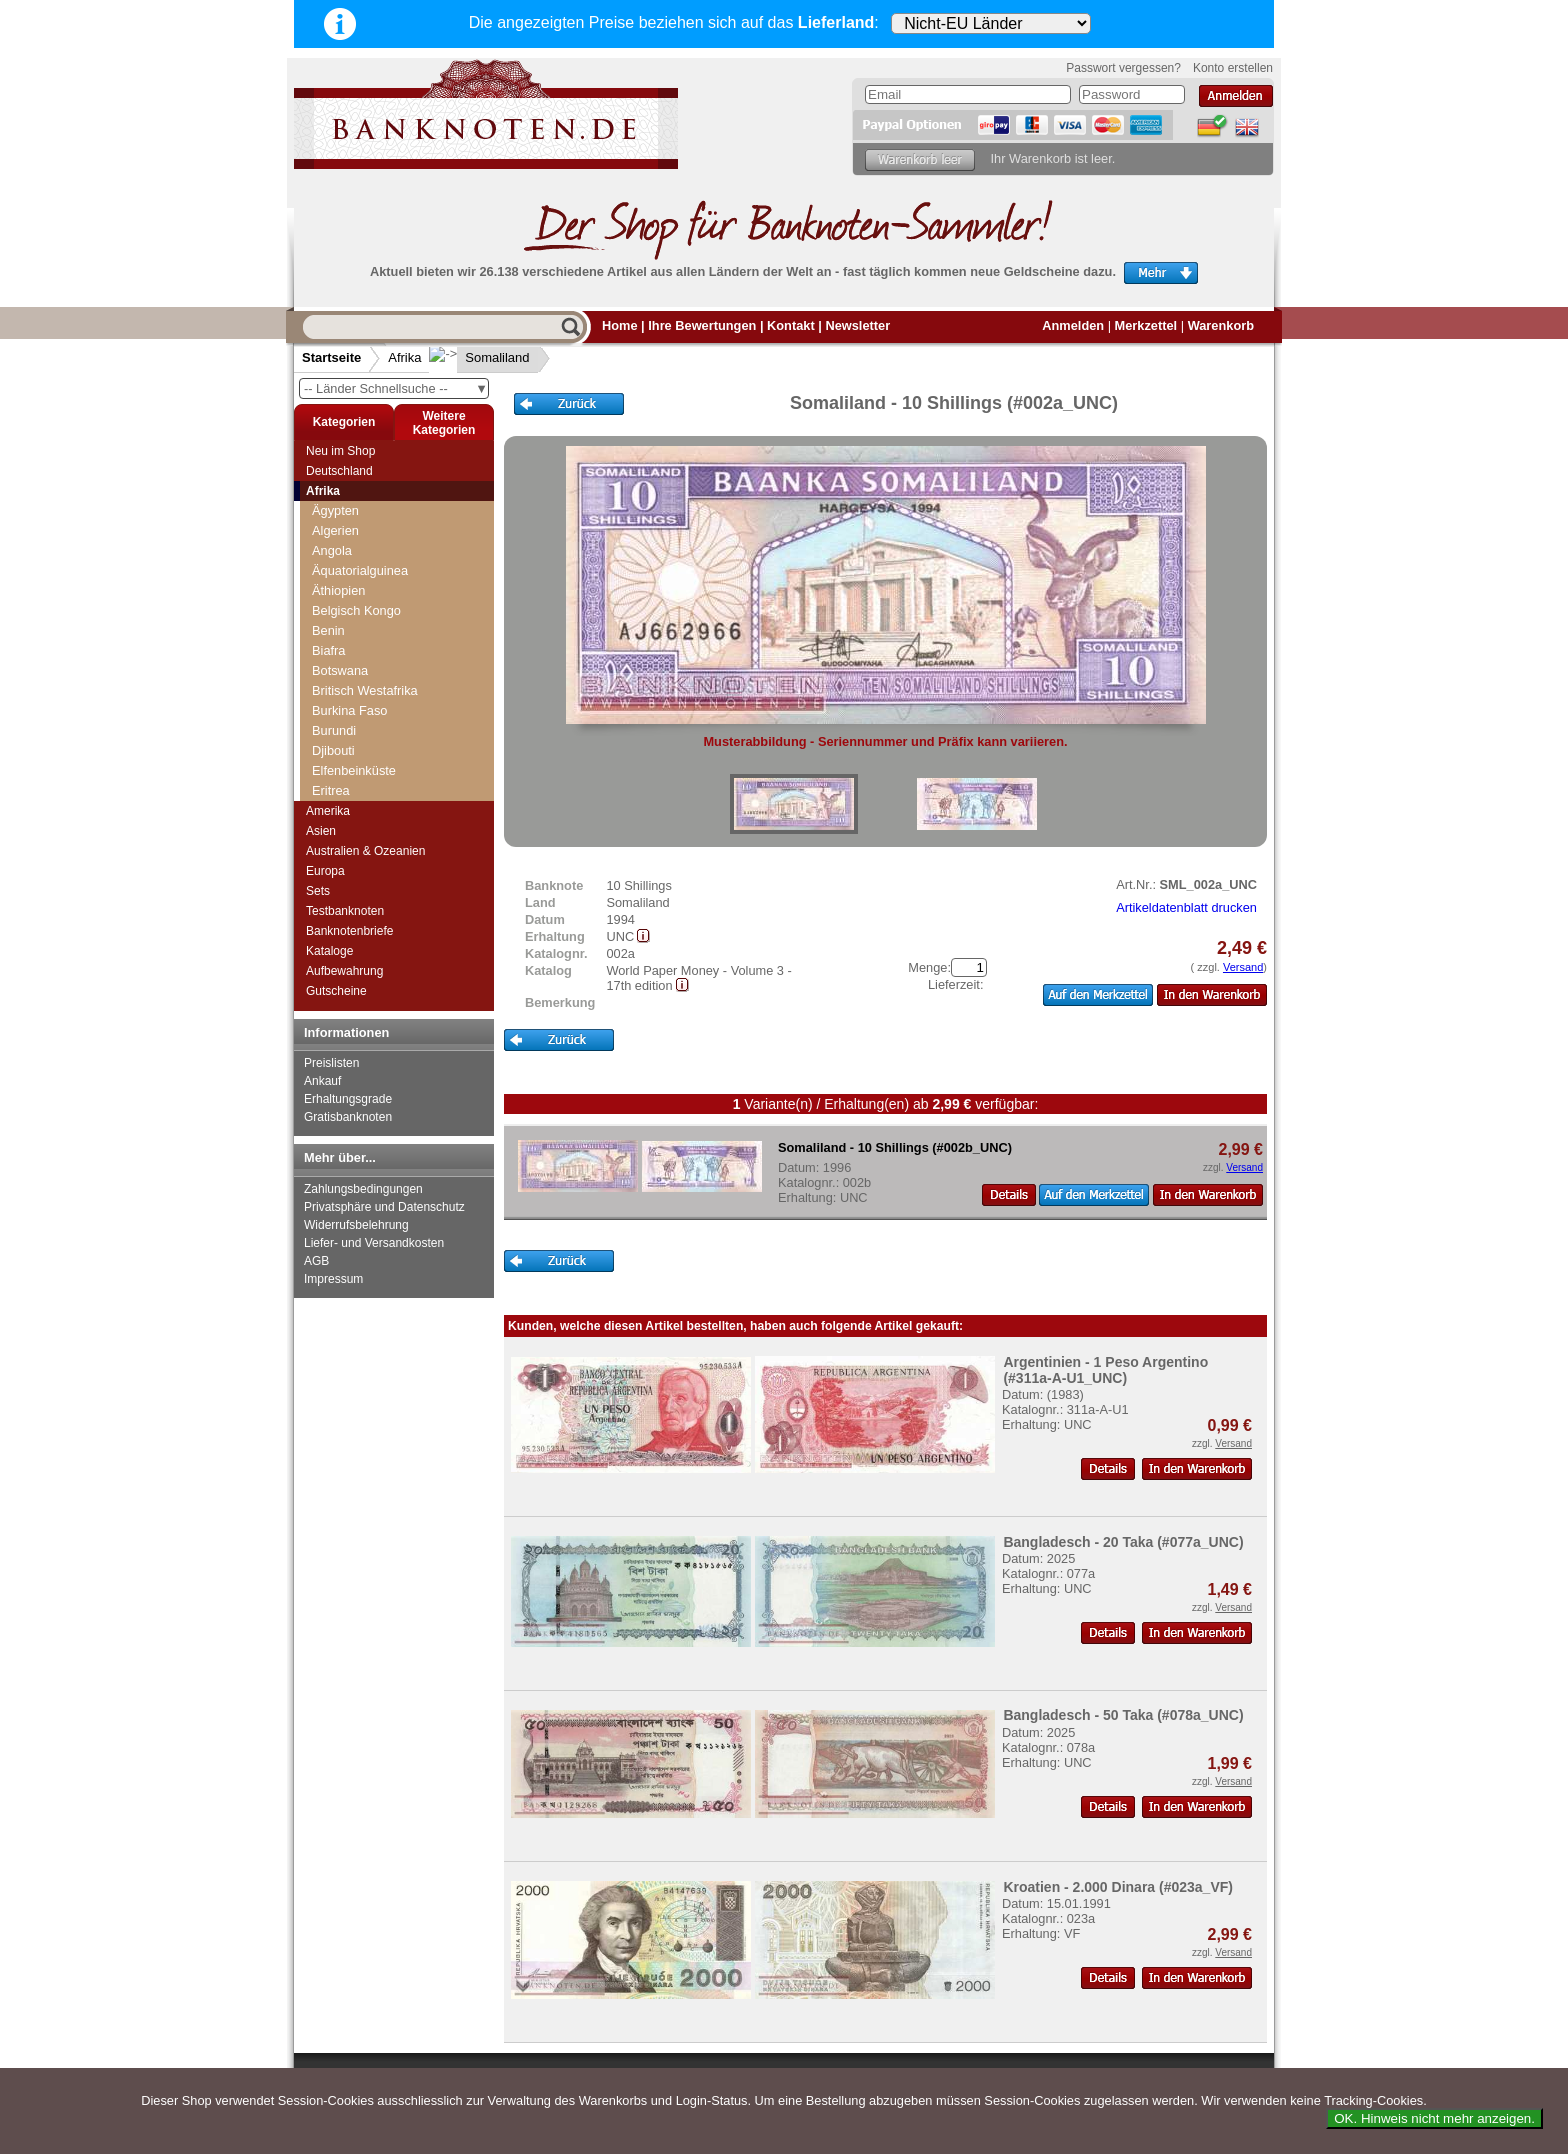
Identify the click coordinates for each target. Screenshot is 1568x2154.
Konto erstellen (1233, 68)
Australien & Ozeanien (365, 851)
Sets (318, 891)
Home (620, 325)
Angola (332, 550)
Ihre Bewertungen (702, 325)
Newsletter (857, 325)
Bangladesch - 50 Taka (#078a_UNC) (1123, 1715)
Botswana (340, 670)
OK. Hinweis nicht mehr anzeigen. (1434, 2118)
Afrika (404, 357)
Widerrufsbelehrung (356, 1225)
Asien (321, 831)
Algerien (335, 530)
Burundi (334, 730)
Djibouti (333, 750)
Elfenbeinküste (354, 770)
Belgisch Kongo (356, 610)
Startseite (331, 357)
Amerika (328, 811)
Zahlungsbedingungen (363, 1189)
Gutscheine (336, 991)
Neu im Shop (340, 451)
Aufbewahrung (344, 971)
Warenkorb (1221, 325)
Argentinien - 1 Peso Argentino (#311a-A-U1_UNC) (1105, 1370)
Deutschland (339, 471)
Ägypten (335, 510)
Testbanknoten (345, 911)
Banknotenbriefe (349, 931)
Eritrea (331, 790)
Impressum (333, 1279)
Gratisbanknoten (348, 1117)
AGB (316, 1261)
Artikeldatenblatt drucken (1186, 907)
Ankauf (322, 1081)
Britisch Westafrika (365, 690)
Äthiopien (338, 590)
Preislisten (331, 1063)
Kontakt (791, 325)
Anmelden (1073, 325)
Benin (328, 630)
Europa (325, 871)
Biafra (328, 650)
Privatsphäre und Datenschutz (384, 1207)
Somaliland (481, 357)
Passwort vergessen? (1123, 68)
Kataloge (329, 951)
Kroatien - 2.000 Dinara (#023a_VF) (1118, 1887)
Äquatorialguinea (360, 570)
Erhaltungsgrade (348, 1099)
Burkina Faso (349, 710)
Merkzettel (1146, 325)
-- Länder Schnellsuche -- (396, 388)
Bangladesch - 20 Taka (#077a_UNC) (1123, 1542)
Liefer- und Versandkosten (374, 1243)
